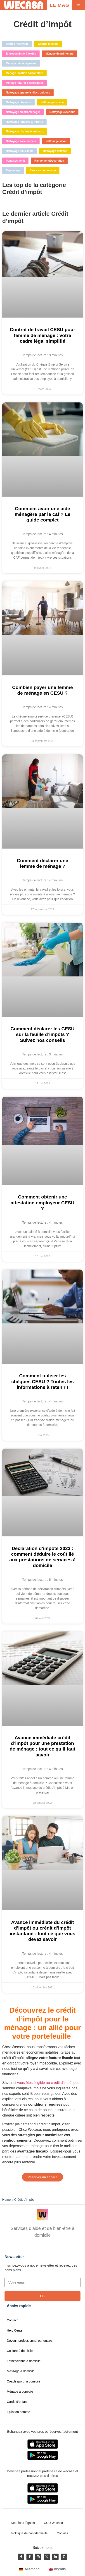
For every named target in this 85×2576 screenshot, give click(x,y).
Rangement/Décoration (49, 160)
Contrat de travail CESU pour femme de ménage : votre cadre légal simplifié (42, 335)
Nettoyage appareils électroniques (28, 92)
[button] (78, 5)
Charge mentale (48, 43)
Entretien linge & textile (21, 53)
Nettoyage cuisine (52, 102)
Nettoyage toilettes (55, 151)
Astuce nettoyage (17, 43)
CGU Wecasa (53, 2523)
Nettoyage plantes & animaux (25, 131)
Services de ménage (43, 170)
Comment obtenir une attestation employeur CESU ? (42, 1202)
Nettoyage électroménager (23, 112)
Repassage (13, 170)
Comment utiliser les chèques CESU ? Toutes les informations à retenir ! (42, 1381)
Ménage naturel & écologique (25, 82)
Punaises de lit (15, 160)
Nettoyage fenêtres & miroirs (24, 121)
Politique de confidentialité (29, 2533)
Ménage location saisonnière (24, 73)
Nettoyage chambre (18, 102)
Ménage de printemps (59, 53)
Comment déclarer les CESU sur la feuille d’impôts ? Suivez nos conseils (42, 1034)
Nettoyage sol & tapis (19, 151)
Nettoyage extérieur (62, 112)
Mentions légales (23, 2523)
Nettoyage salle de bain (21, 141)
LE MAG (59, 5)
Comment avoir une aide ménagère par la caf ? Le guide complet (42, 514)
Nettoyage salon (55, 141)
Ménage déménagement (21, 63)
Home (6, 2199)
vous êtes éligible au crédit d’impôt (45, 2083)
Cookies (62, 2533)
